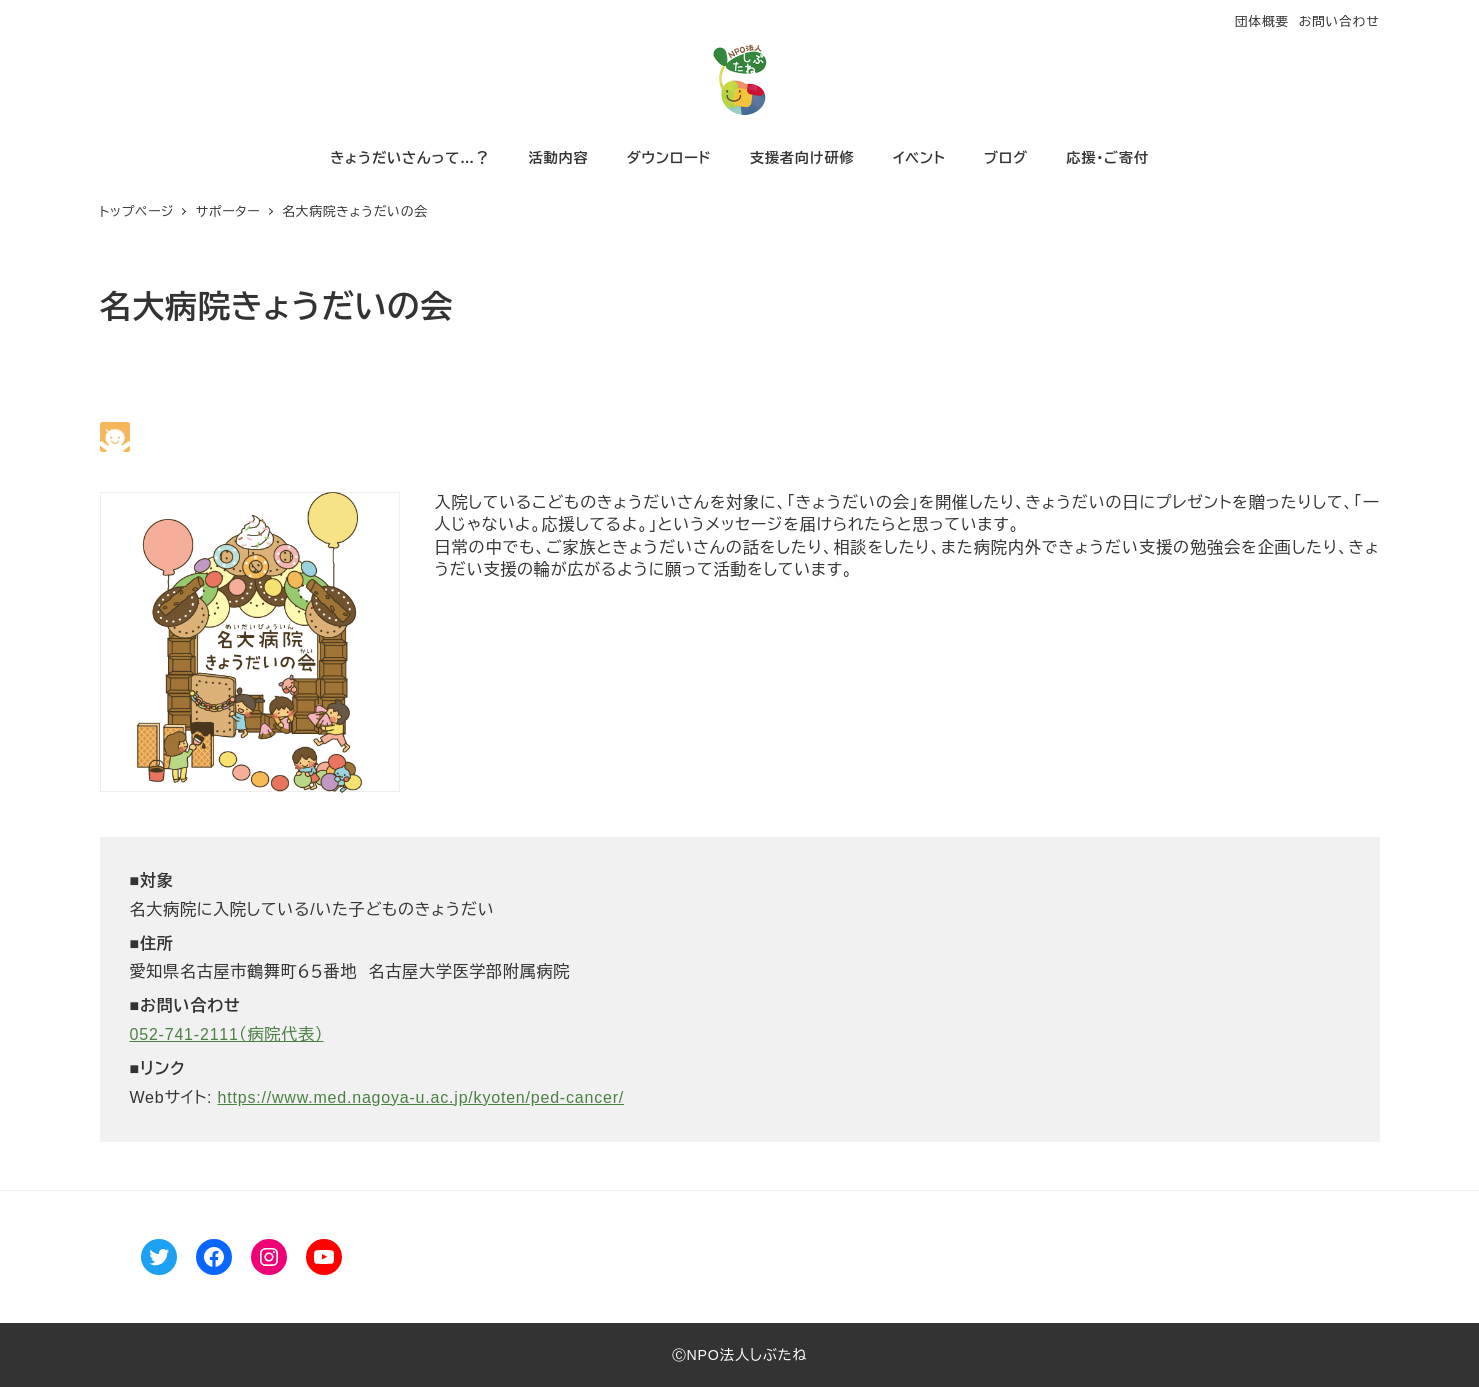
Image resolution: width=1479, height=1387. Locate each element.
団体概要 (1262, 21)
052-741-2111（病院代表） (227, 1034)
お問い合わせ (1339, 21)
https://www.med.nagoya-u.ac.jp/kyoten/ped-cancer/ (421, 1097)
